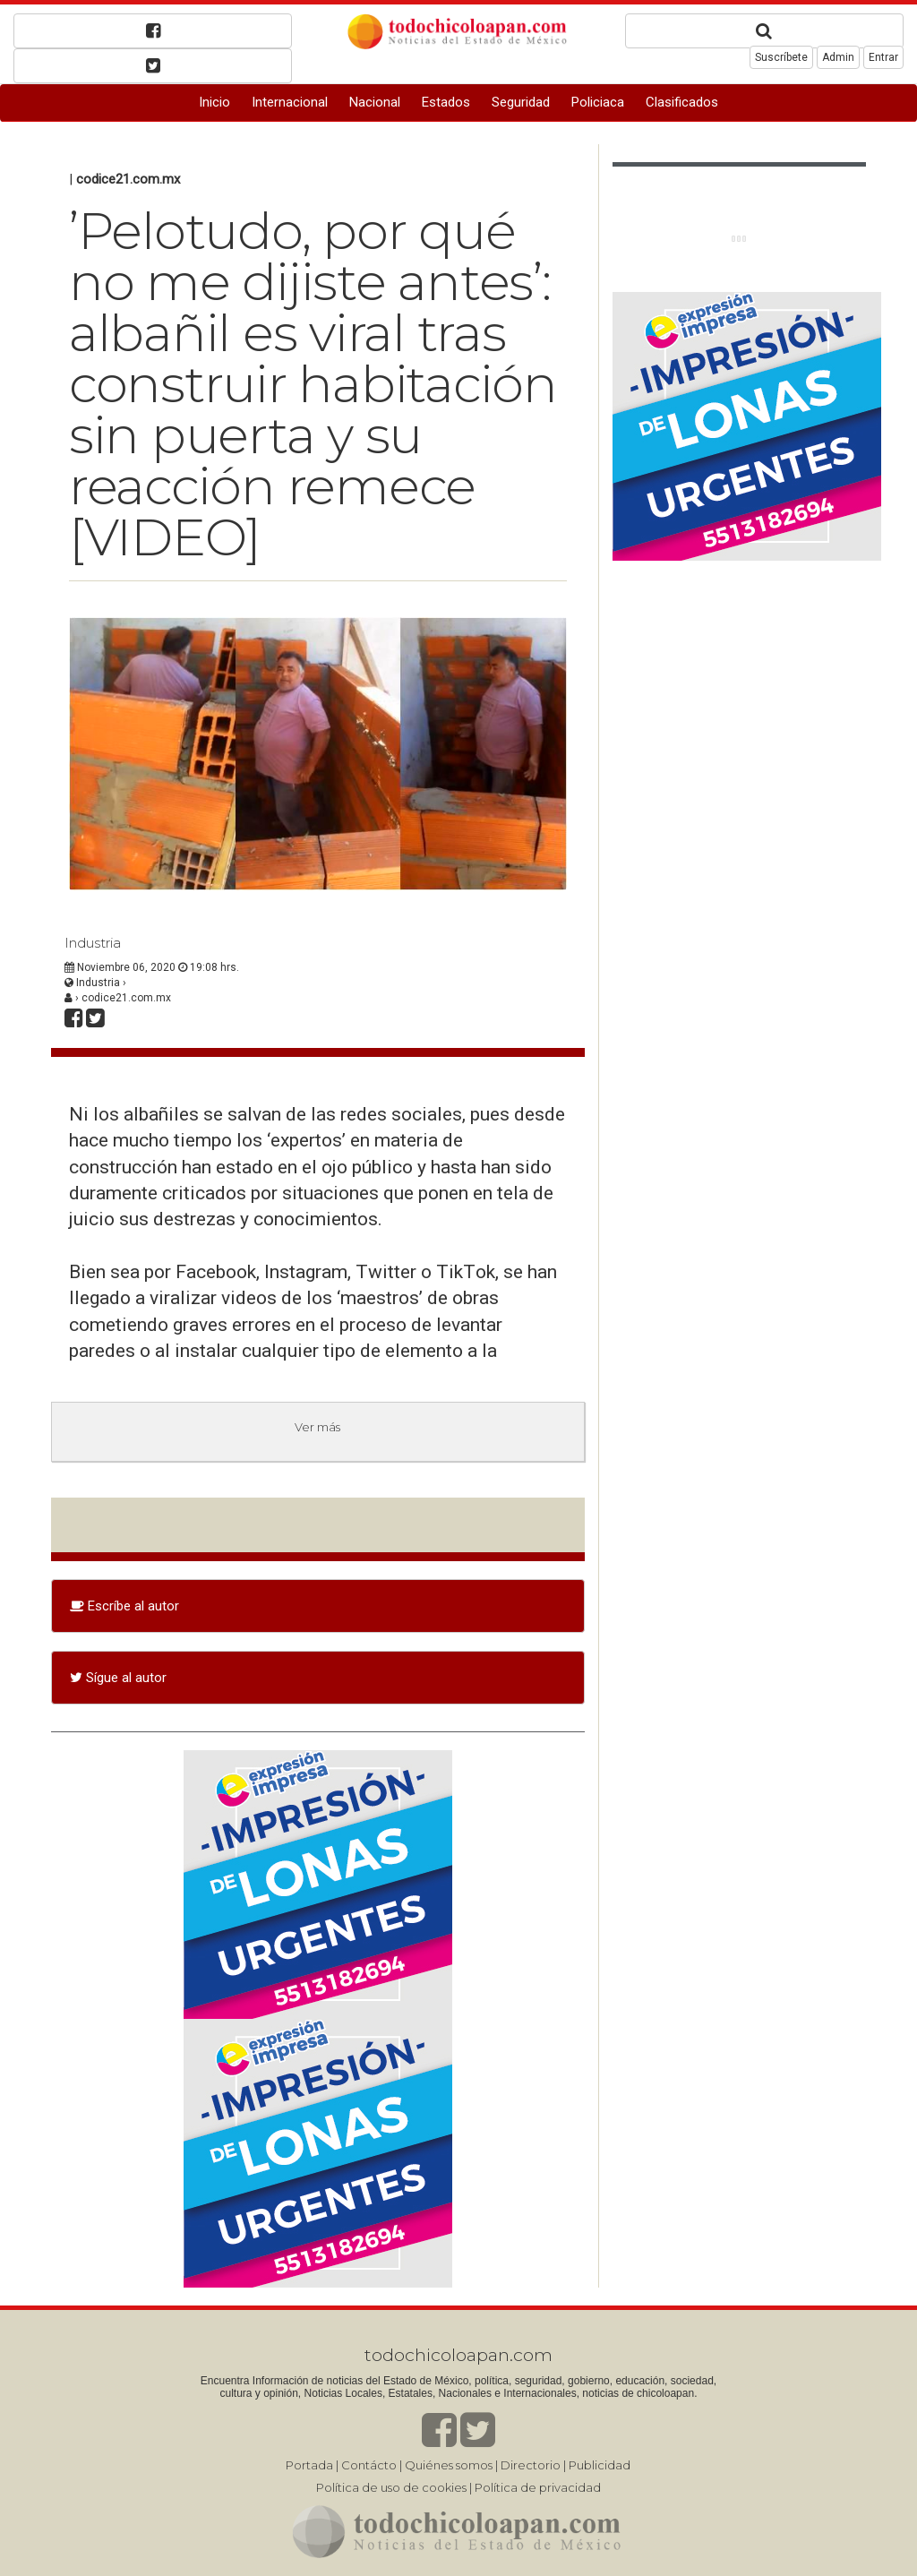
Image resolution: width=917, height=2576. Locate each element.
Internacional (290, 102)
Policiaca (597, 102)
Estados (446, 102)
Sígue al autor (118, 1678)
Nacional (374, 102)
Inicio (214, 102)
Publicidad (599, 2465)
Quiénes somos (449, 2465)
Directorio (531, 2465)
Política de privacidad (538, 2487)
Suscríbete (781, 57)
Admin (838, 57)
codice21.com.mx (128, 179)
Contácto (369, 2465)
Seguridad (521, 102)
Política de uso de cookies (391, 2487)
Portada (309, 2465)
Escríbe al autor (124, 1606)
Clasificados (682, 102)
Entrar (883, 57)
